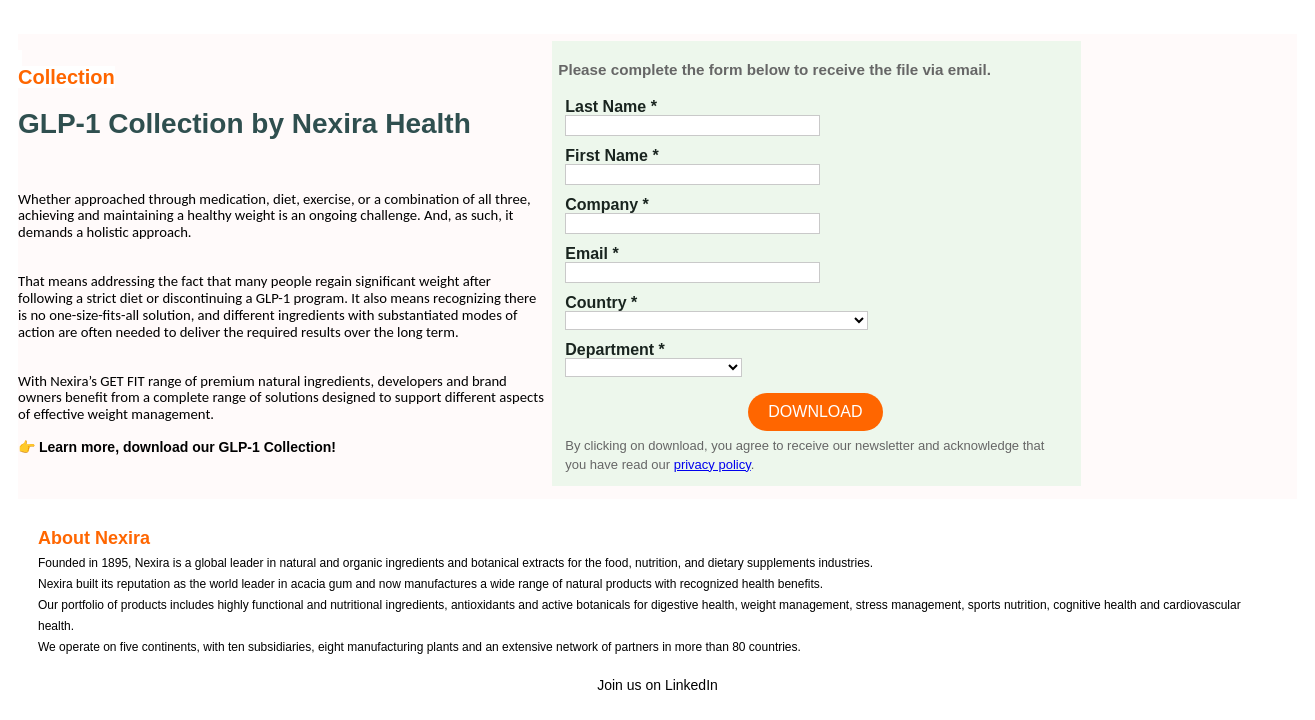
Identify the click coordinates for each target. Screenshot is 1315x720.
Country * (601, 302)
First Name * (611, 155)
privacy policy (712, 464)
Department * (615, 349)
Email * (591, 253)
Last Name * (611, 106)
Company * (607, 204)
